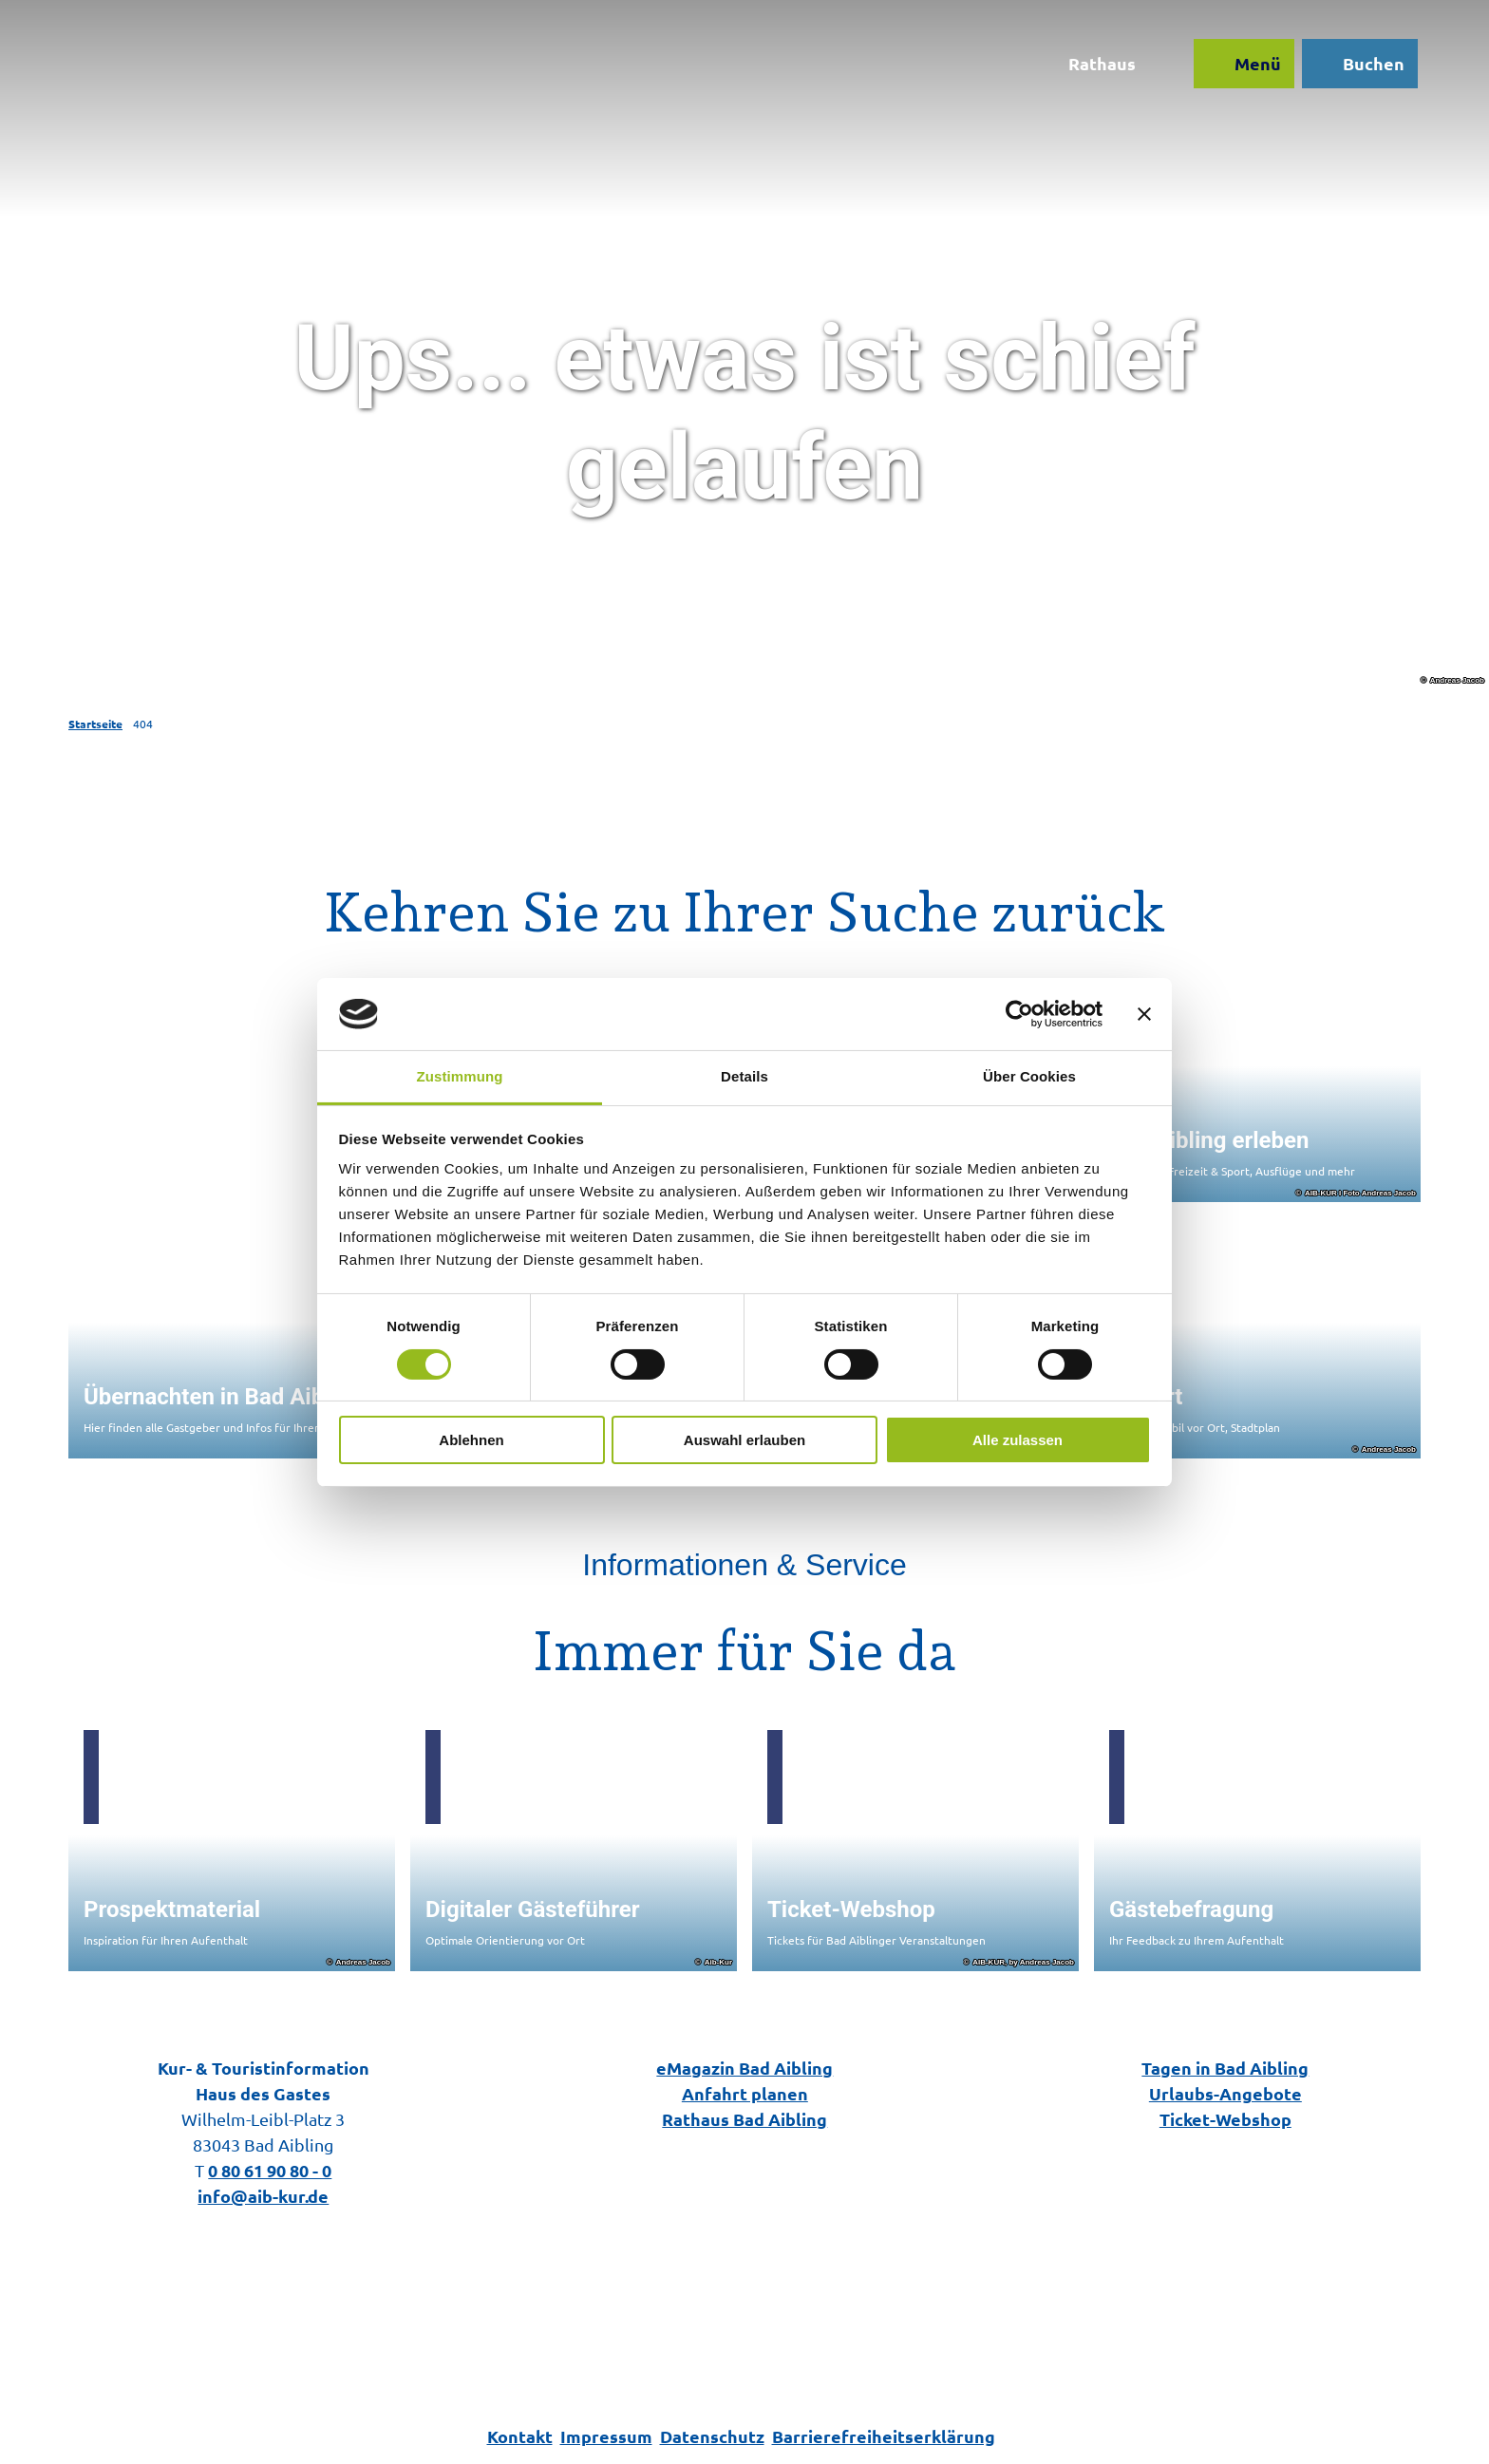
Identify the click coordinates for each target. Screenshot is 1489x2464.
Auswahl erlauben (744, 1440)
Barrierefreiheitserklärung (883, 2436)
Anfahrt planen (744, 2093)
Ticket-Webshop (1225, 2119)
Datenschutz (712, 2436)
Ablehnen (471, 1440)
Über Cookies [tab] (1029, 1076)
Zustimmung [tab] (460, 1076)
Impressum (606, 2436)
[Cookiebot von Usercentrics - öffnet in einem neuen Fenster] (1019, 1014)
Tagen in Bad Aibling (1226, 2067)
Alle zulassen (1017, 1440)
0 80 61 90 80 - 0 (269, 2170)
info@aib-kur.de (263, 2196)
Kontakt (520, 2436)
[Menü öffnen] (1239, 68)
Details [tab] (744, 1076)
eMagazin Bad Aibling (744, 2067)
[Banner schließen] (1144, 1014)
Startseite (95, 723)
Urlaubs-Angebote (1225, 2093)
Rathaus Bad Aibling (744, 2119)
